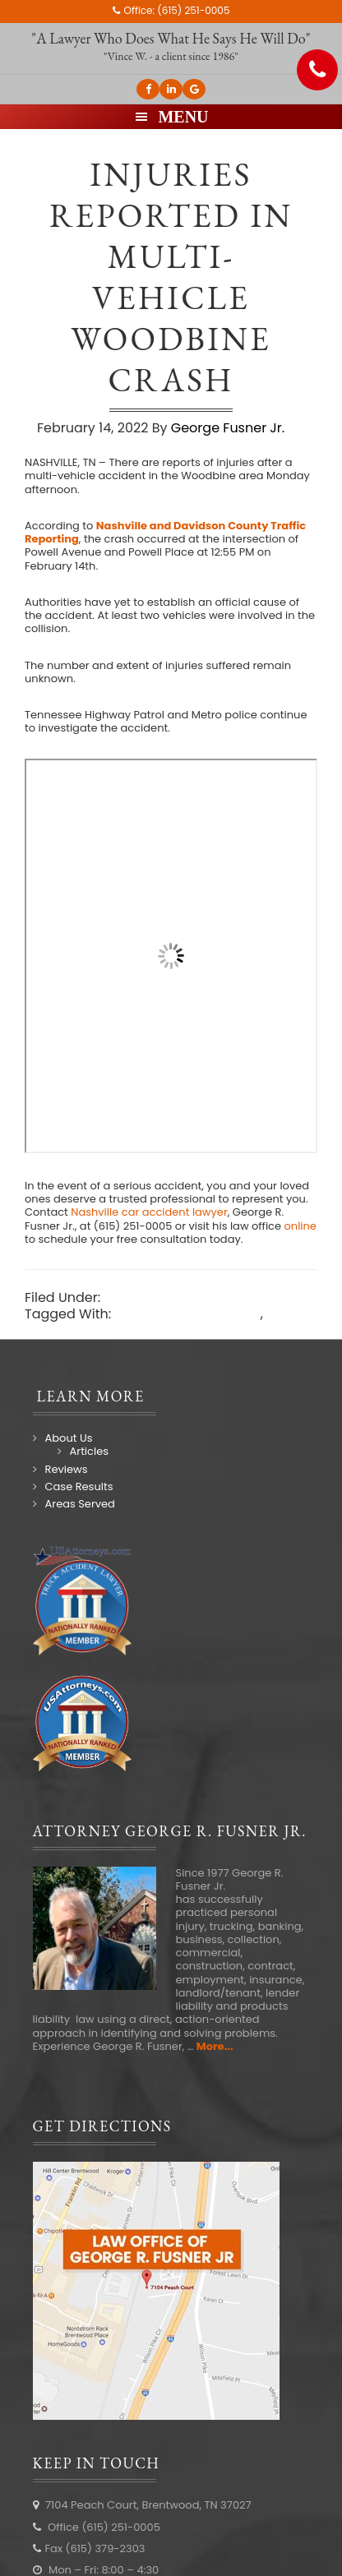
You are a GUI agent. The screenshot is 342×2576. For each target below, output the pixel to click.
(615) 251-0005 (193, 10)
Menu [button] (183, 117)
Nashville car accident (187, 1313)
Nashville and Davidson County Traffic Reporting (165, 532)
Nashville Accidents (167, 1297)
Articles (89, 1451)
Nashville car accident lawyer (121, 1330)
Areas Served (80, 1504)
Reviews (66, 1469)
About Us (69, 1438)
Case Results (79, 1486)
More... (214, 2046)
